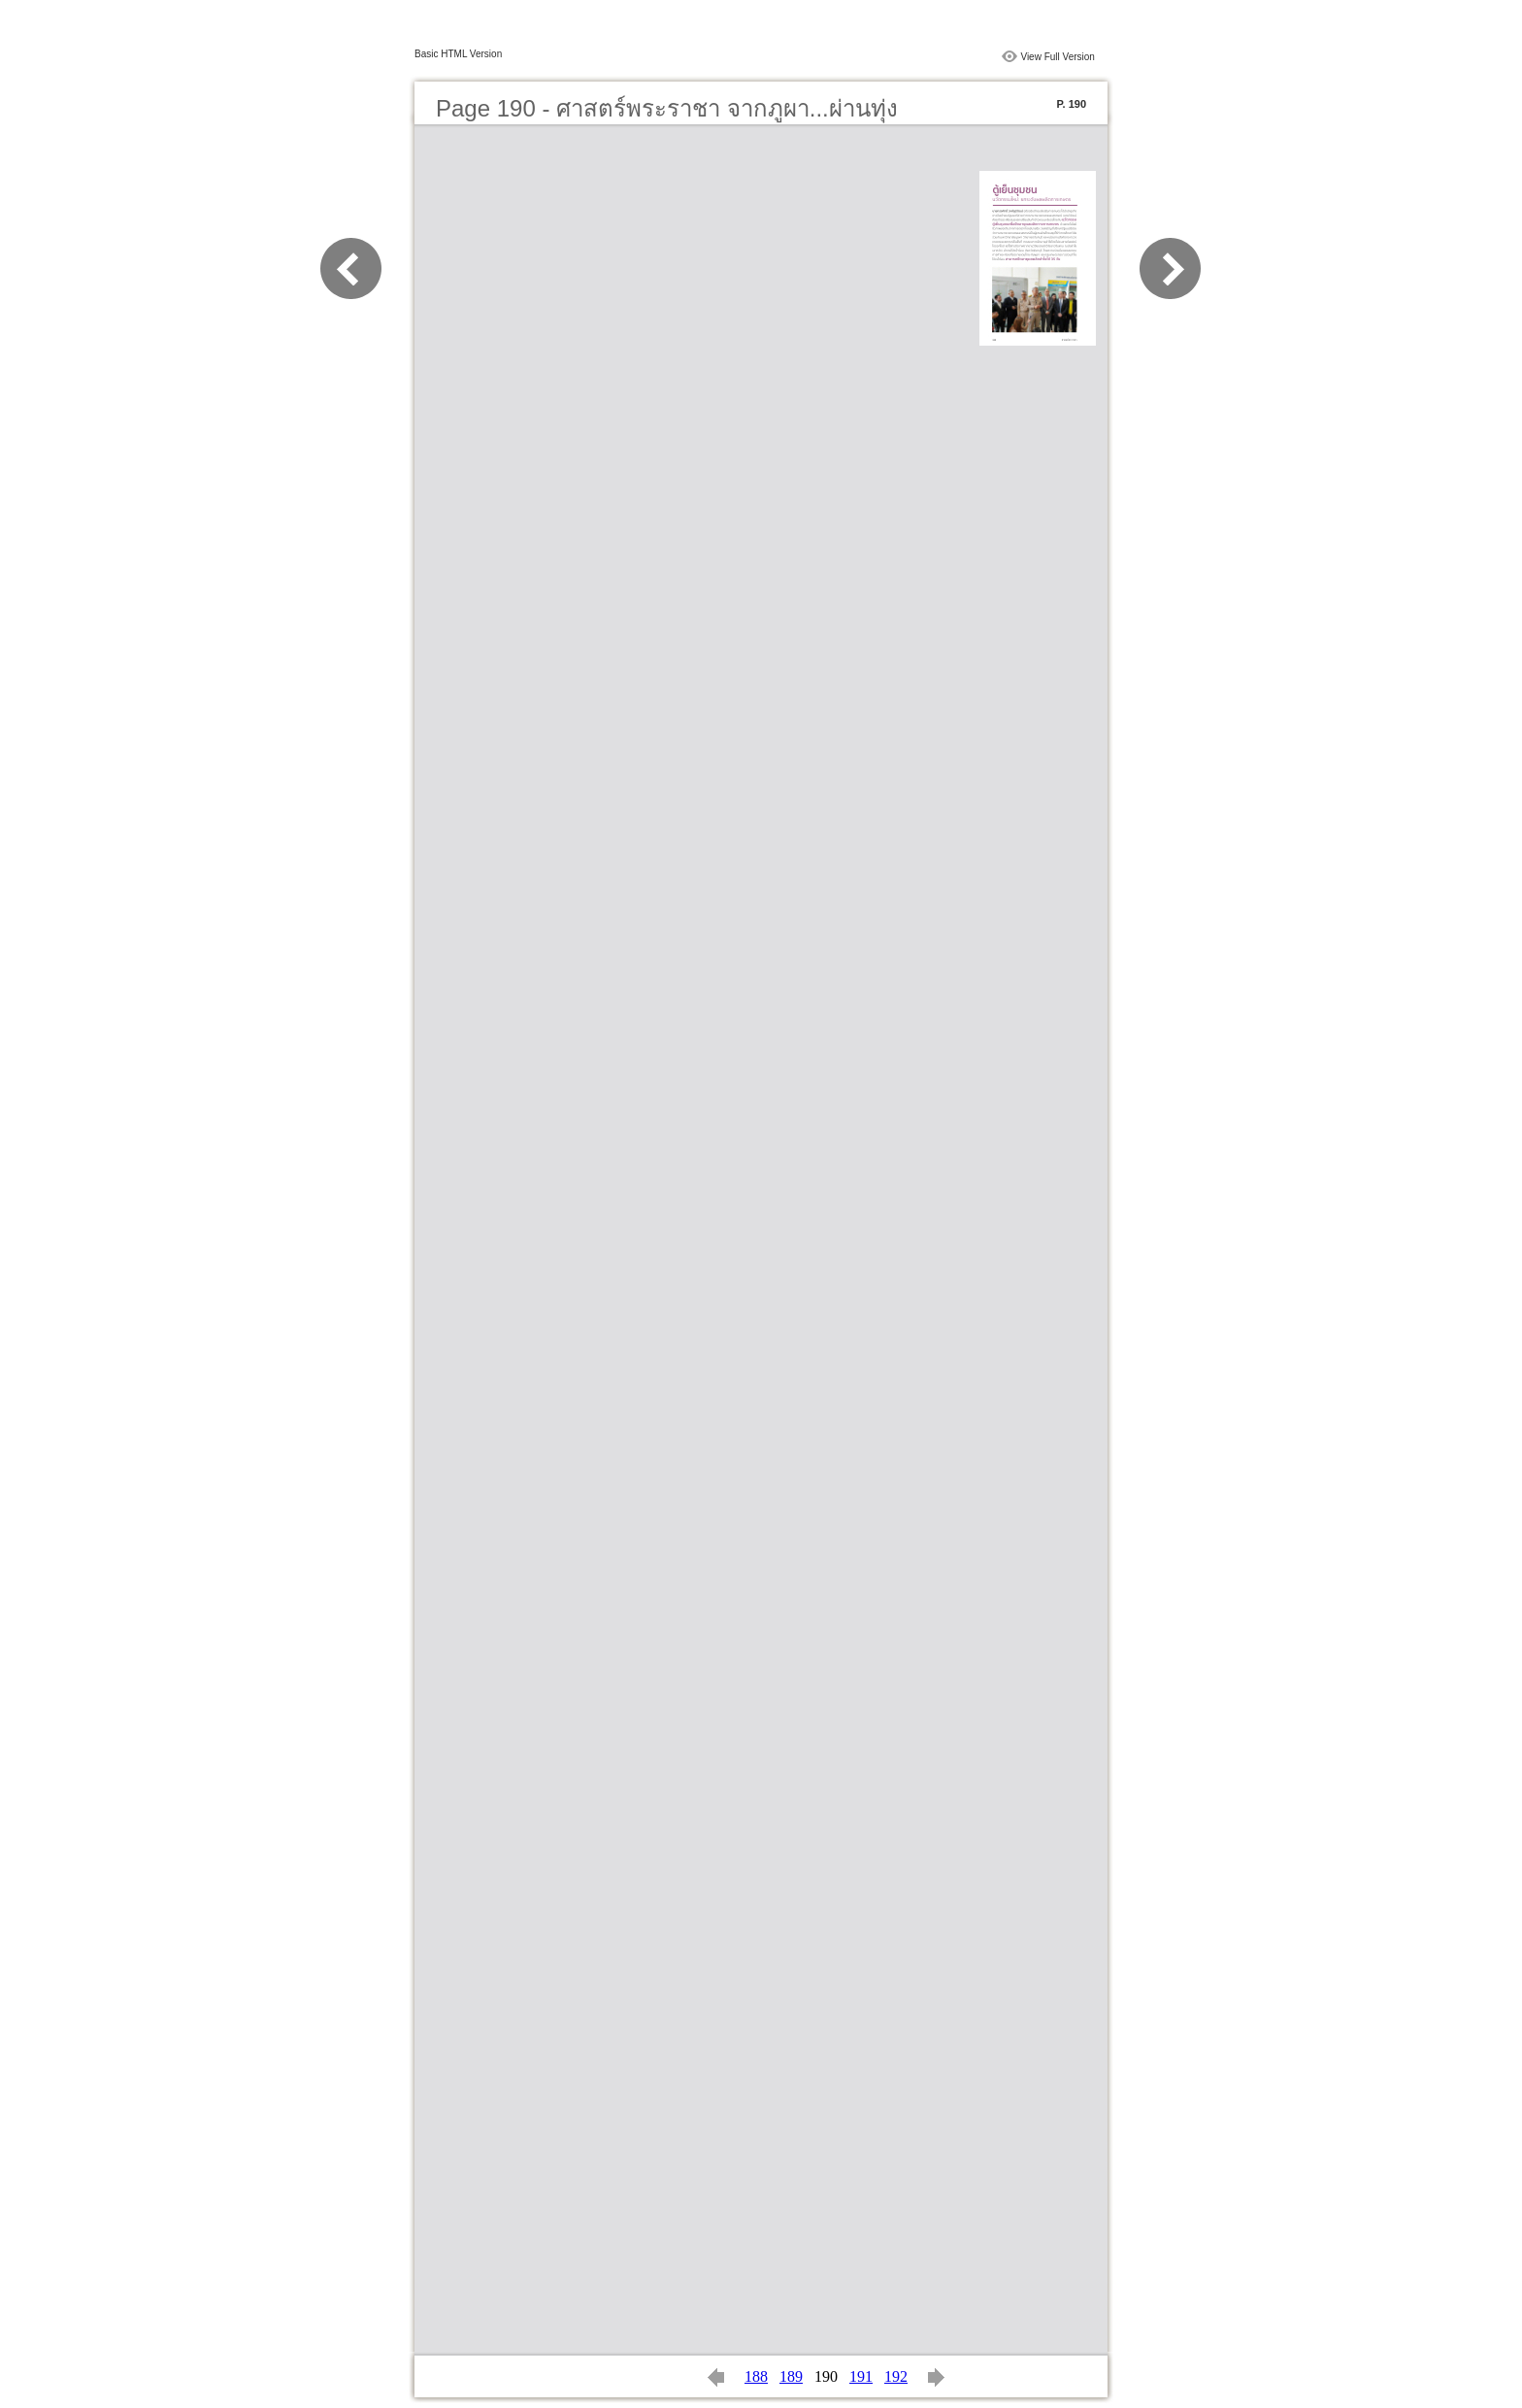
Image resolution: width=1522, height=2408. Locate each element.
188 (756, 2376)
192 (896, 2376)
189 (791, 2376)
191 (861, 2376)
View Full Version (1057, 56)
